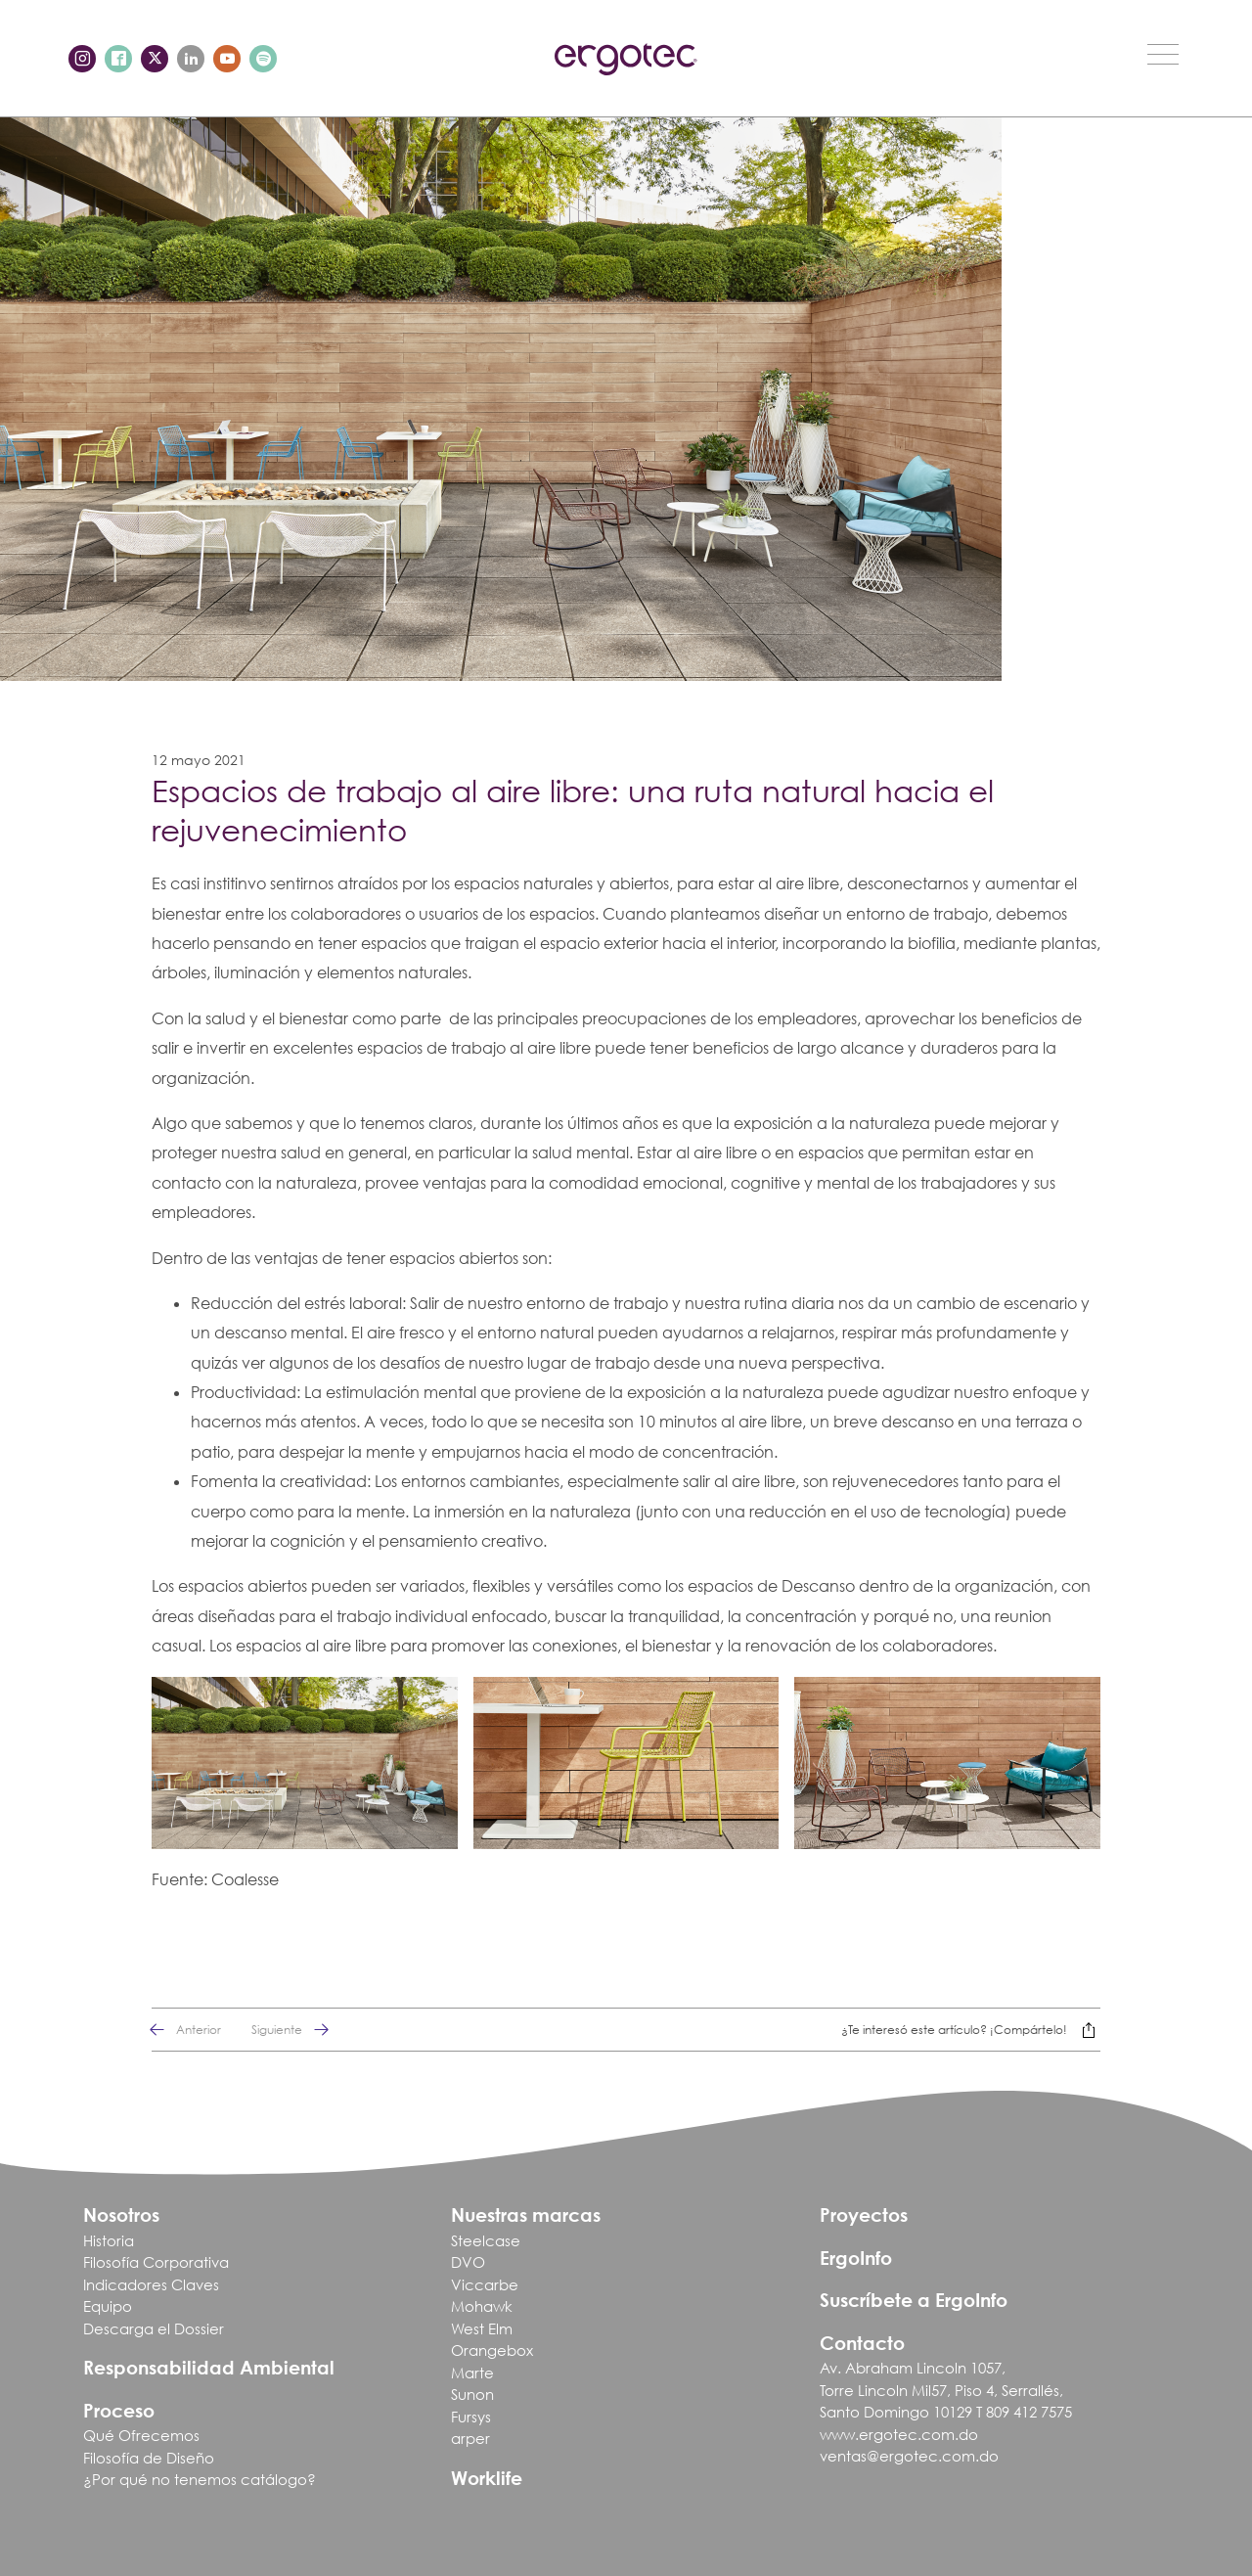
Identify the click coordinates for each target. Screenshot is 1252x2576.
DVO (468, 2262)
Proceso (119, 2410)
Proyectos (864, 2214)
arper (470, 2438)
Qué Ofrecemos (141, 2435)
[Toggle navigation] (1163, 53)
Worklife (486, 2477)
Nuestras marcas (526, 2214)
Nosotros (121, 2214)
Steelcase (485, 2240)
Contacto (862, 2342)
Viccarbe (484, 2284)
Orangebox (492, 2350)
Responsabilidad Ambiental (209, 2367)
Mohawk (482, 2306)
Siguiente (295, 2029)
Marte (472, 2372)
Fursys (471, 2416)
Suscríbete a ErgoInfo (913, 2299)
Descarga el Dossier (153, 2328)
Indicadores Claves (151, 2284)
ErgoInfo (856, 2257)
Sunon (472, 2394)
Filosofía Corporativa (156, 2262)
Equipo (107, 2306)
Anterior (179, 2029)
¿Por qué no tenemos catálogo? (199, 2479)
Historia (108, 2240)
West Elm (482, 2328)
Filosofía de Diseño (148, 2457)
